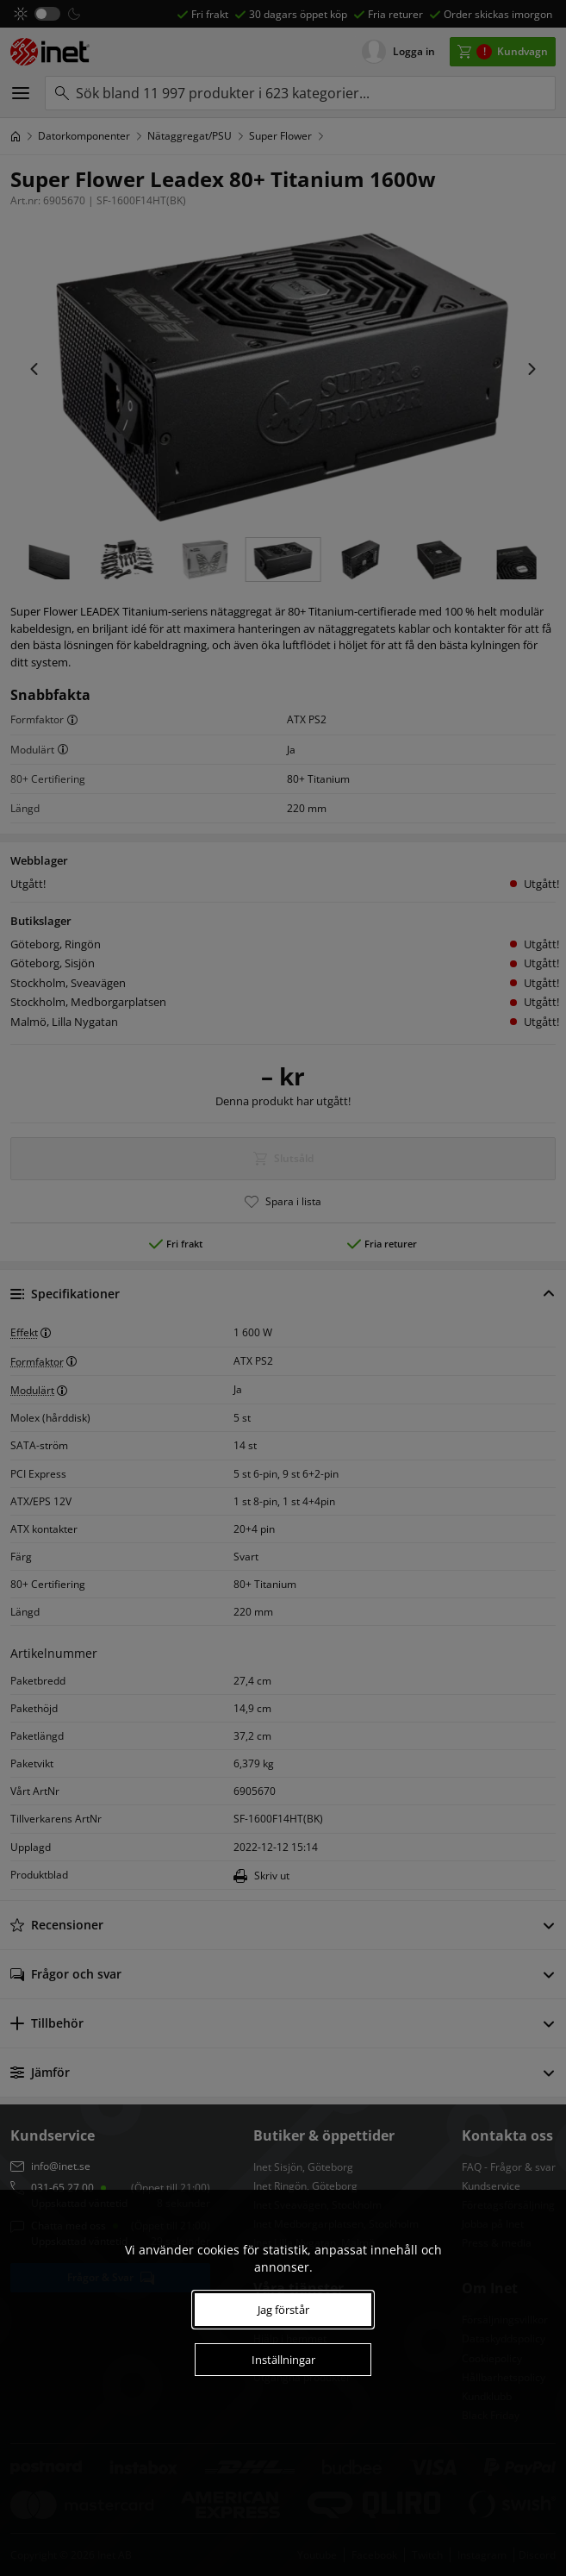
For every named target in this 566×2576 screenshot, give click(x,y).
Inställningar (283, 2359)
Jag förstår (283, 2309)
